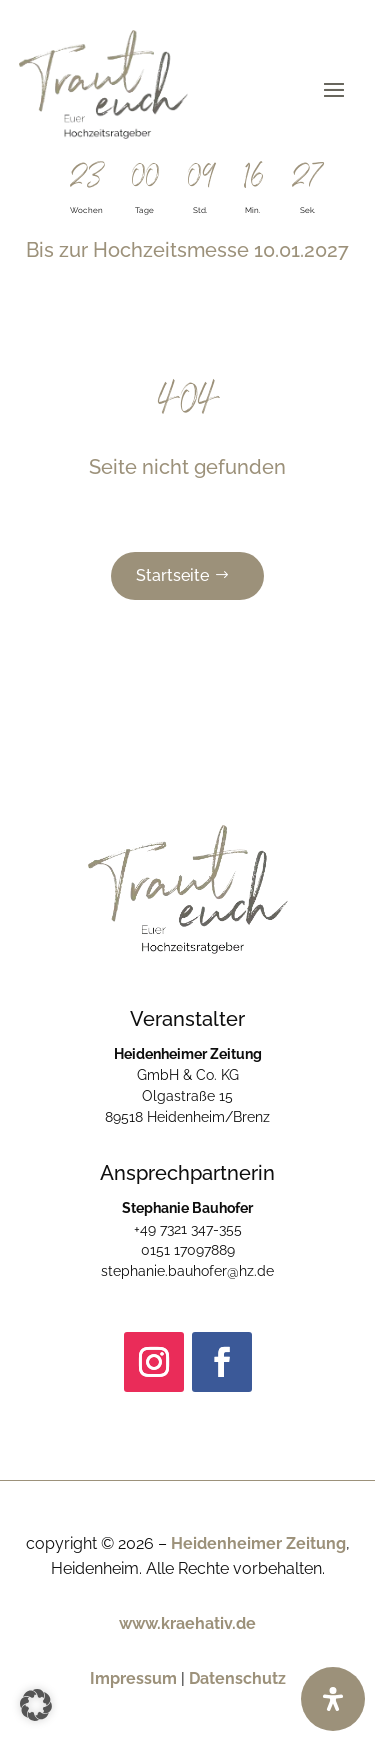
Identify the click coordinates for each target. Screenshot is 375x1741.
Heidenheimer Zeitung (258, 1543)
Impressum (133, 1678)
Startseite (172, 575)
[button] (36, 1705)
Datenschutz (237, 1678)
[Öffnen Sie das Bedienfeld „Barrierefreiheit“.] (333, 1699)
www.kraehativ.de (187, 1623)
